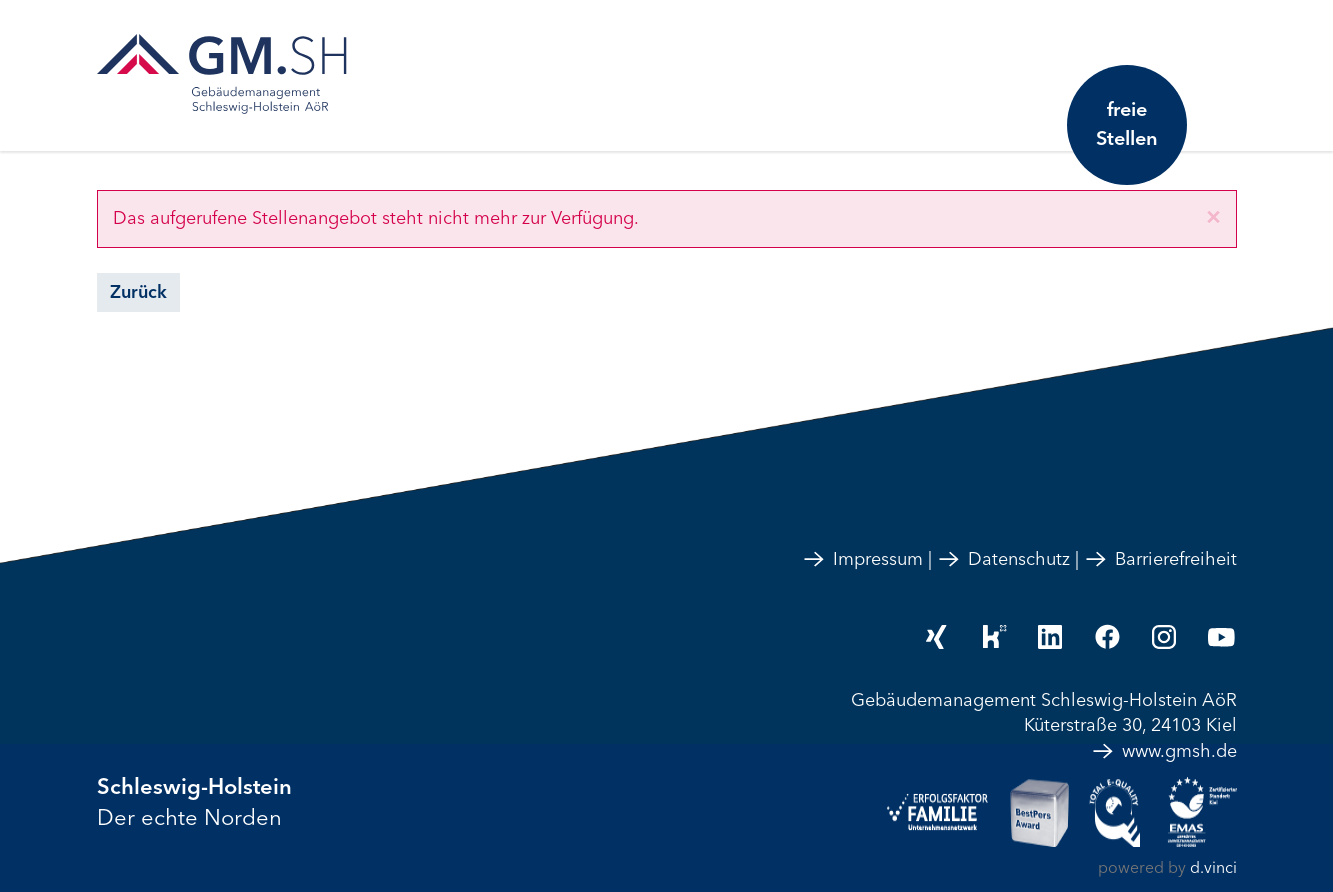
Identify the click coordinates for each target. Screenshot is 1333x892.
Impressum (862, 559)
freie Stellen (1127, 124)
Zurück (138, 292)
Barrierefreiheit (1160, 559)
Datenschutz (1003, 559)
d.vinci (1213, 868)
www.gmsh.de (1164, 751)
